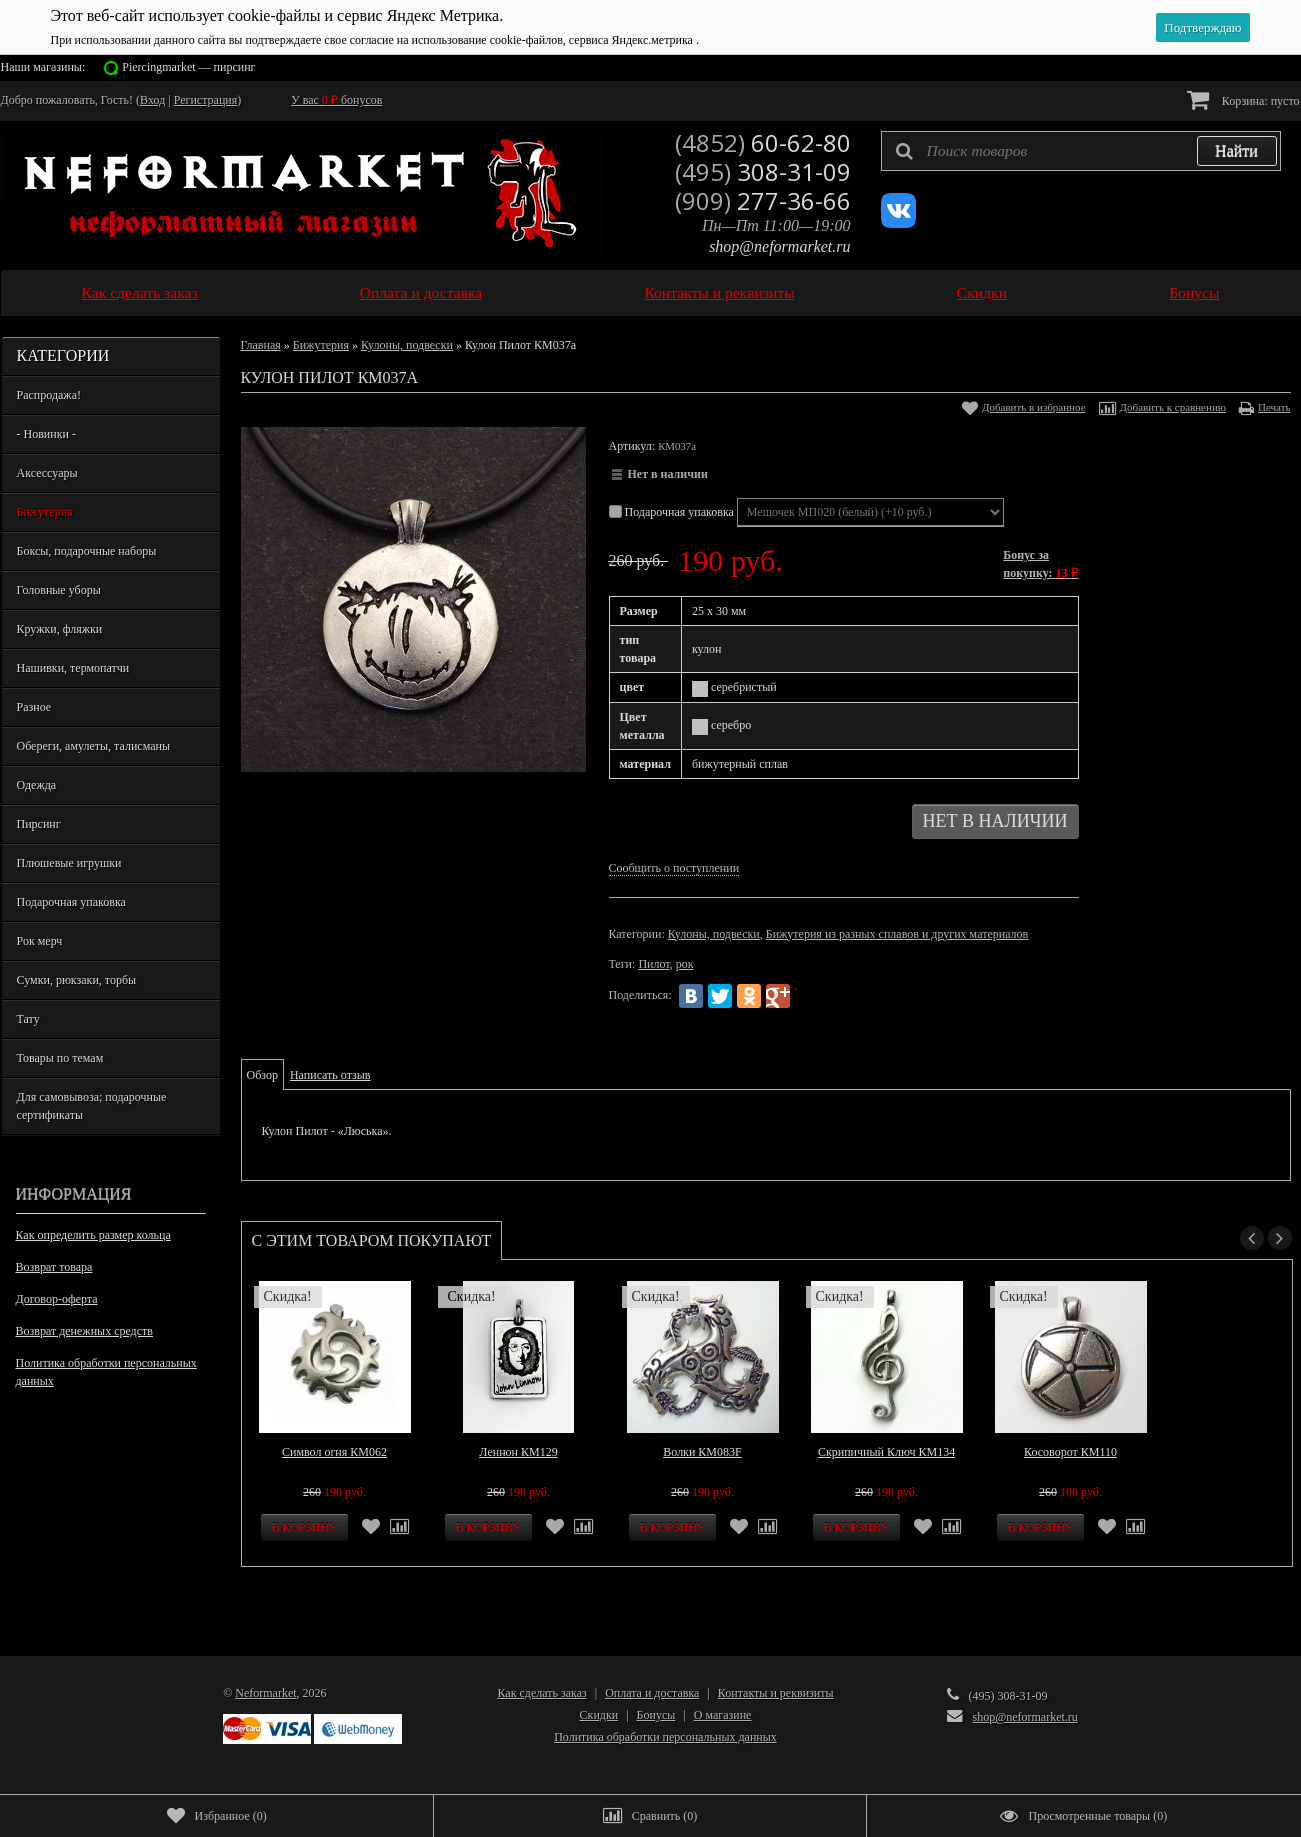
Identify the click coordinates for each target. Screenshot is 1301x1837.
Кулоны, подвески (407, 345)
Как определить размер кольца (93, 1235)
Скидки (982, 292)
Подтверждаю (1202, 27)
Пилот (653, 964)
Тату (28, 1019)
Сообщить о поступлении (674, 868)
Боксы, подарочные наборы (87, 551)
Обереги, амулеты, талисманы (94, 746)
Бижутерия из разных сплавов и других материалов (897, 934)
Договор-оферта (57, 1299)
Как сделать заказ (140, 292)
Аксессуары (47, 473)
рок (685, 964)
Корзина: (1243, 99)
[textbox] (1081, 151)
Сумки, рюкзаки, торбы (77, 980)
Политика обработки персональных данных (106, 1372)
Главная (261, 345)
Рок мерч (40, 941)
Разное (34, 707)
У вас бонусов (336, 100)
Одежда (37, 785)
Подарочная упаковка (71, 902)
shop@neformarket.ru (779, 246)
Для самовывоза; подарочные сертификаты (92, 1106)
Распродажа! (49, 395)
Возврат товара (54, 1267)
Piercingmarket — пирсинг (188, 67)
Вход (152, 100)
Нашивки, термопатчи (73, 668)
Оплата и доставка (421, 292)
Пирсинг (39, 824)
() (217, 1816)
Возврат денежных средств (84, 1331)
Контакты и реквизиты (719, 292)
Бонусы (1194, 292)
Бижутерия (45, 512)
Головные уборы (59, 590)
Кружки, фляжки (60, 629)
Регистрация (206, 100)
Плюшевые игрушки (69, 863)
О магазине (723, 1715)
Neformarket (265, 1693)
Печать (1274, 407)
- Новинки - (46, 434)
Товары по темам (60, 1058)
